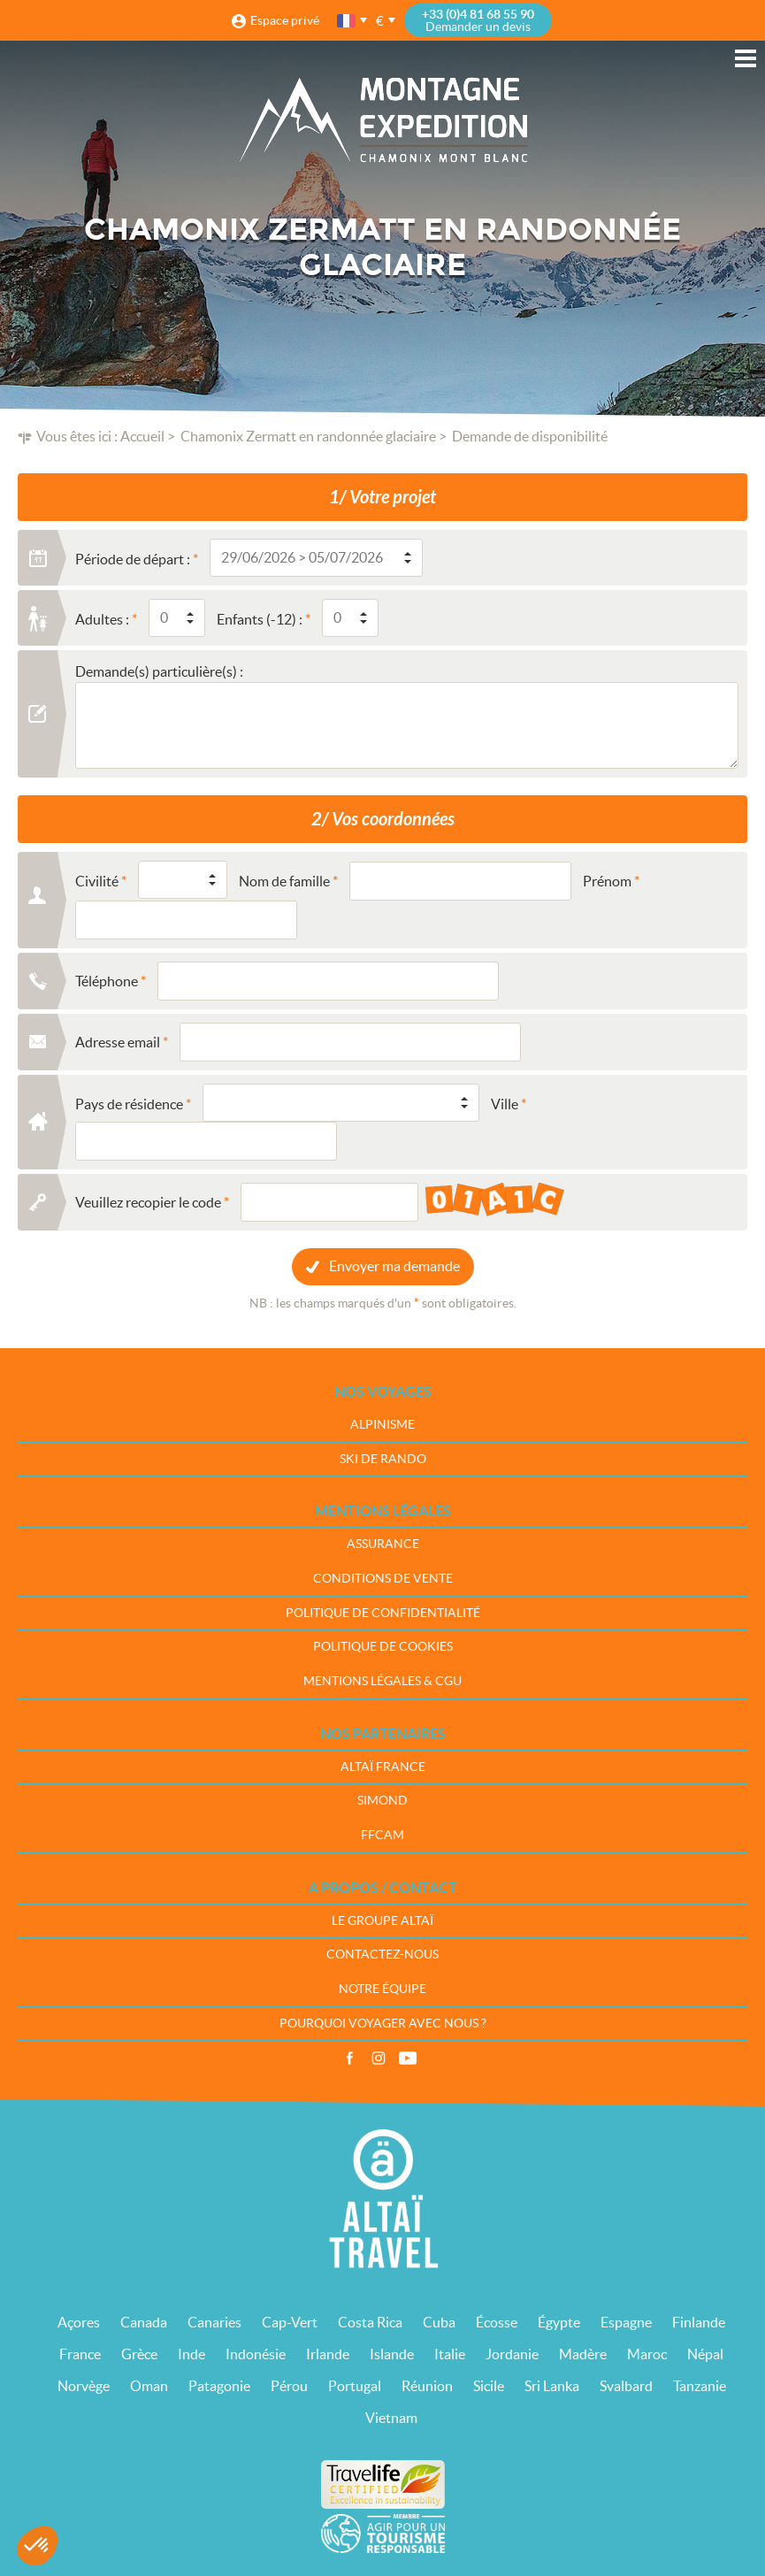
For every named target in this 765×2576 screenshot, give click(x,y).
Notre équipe (382, 1989)
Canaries (214, 2322)
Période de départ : (132, 559)
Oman (149, 2386)
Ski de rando (383, 1459)
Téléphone (106, 981)
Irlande (327, 2354)
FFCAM (382, 1835)
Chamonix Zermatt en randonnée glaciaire (308, 436)
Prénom (607, 881)
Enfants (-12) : (259, 619)
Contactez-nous (382, 1954)
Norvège (83, 2386)
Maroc (647, 2354)
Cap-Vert (289, 2322)
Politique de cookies (383, 1646)
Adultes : (102, 619)
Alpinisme (382, 1424)
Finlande (698, 2322)
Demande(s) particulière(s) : (159, 671)
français (347, 20)
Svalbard (626, 2386)
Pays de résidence (129, 1104)
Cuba (439, 2322)
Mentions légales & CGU (382, 1681)
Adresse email (117, 1042)
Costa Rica (370, 2322)
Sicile (488, 2386)
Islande (392, 2354)
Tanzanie (699, 2386)
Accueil (142, 436)
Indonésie (256, 2354)
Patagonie (219, 2386)
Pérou (289, 2386)
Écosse (496, 2322)
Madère (583, 2354)
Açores (78, 2322)
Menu (745, 58)
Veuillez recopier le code (148, 1202)
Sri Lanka (551, 2386)
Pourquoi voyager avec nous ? (382, 2023)
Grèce (139, 2354)
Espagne (626, 2322)
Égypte (559, 2322)
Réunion (427, 2386)
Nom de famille (284, 881)
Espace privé (284, 20)
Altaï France (382, 1767)
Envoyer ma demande (394, 1266)
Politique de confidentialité (383, 1613)
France (80, 2354)
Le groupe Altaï (382, 1920)
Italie (449, 2354)
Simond (382, 1800)
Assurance (383, 1544)
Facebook (349, 2058)
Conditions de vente (383, 1578)
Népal (705, 2354)
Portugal (354, 2386)
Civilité (97, 881)
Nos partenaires (383, 1734)
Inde (191, 2354)
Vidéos (408, 2058)
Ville (504, 1104)
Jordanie (512, 2354)
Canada (143, 2322)
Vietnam (391, 2418)
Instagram (378, 2058)
